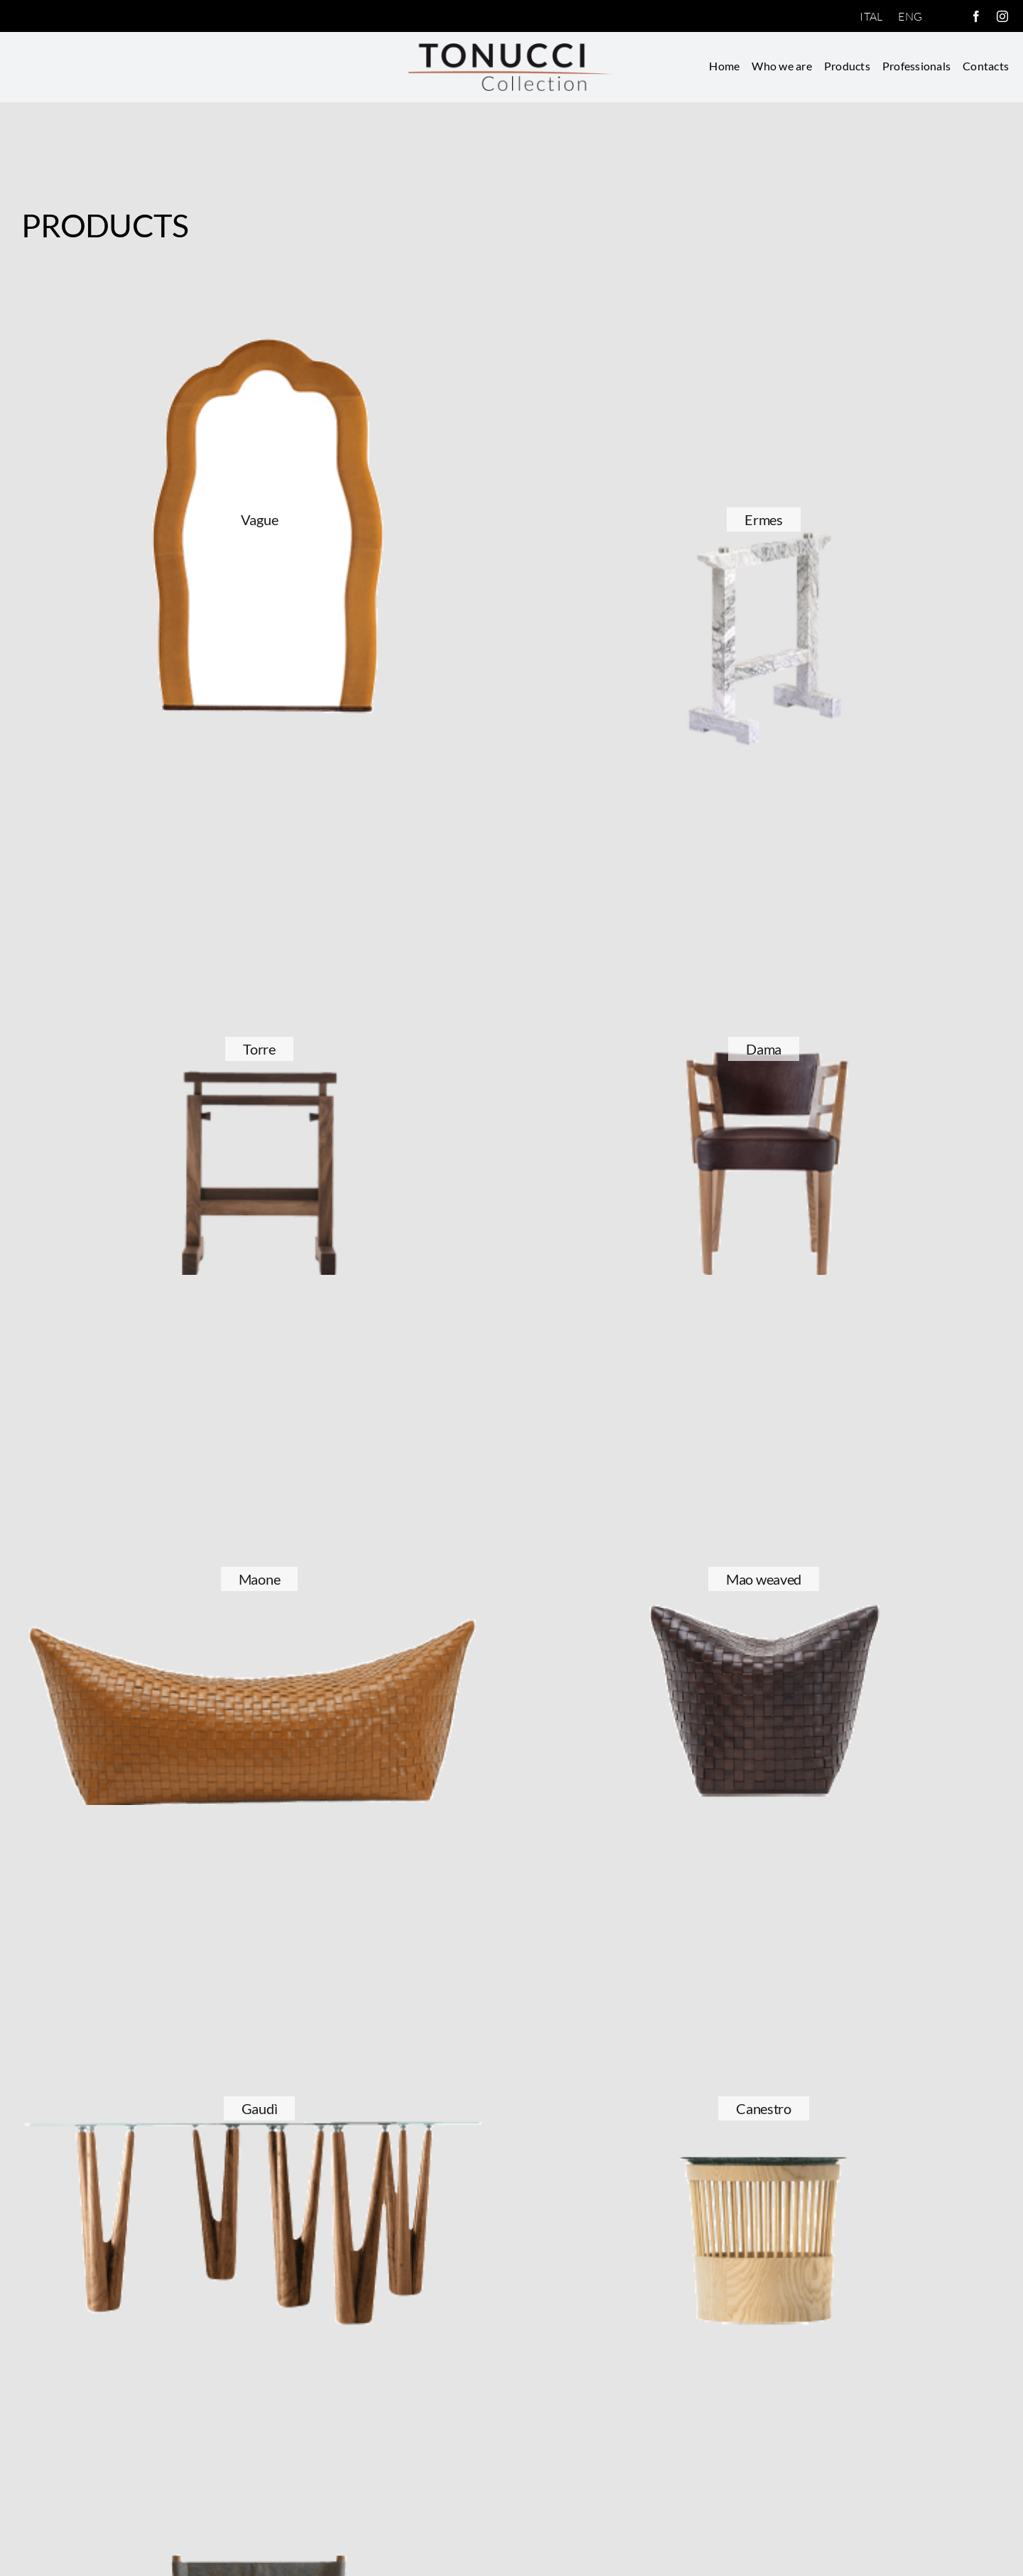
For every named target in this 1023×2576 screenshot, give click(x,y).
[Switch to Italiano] (871, 16)
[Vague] (259, 278)
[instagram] (1002, 16)
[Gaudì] (259, 1867)
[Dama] (764, 808)
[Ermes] (764, 278)
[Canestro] (764, 1867)
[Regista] (259, 2398)
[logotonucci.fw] (511, 49)
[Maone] (259, 1338)
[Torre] (259, 808)
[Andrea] (764, 2398)
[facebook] (976, 16)
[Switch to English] (910, 16)
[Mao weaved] (764, 1338)
